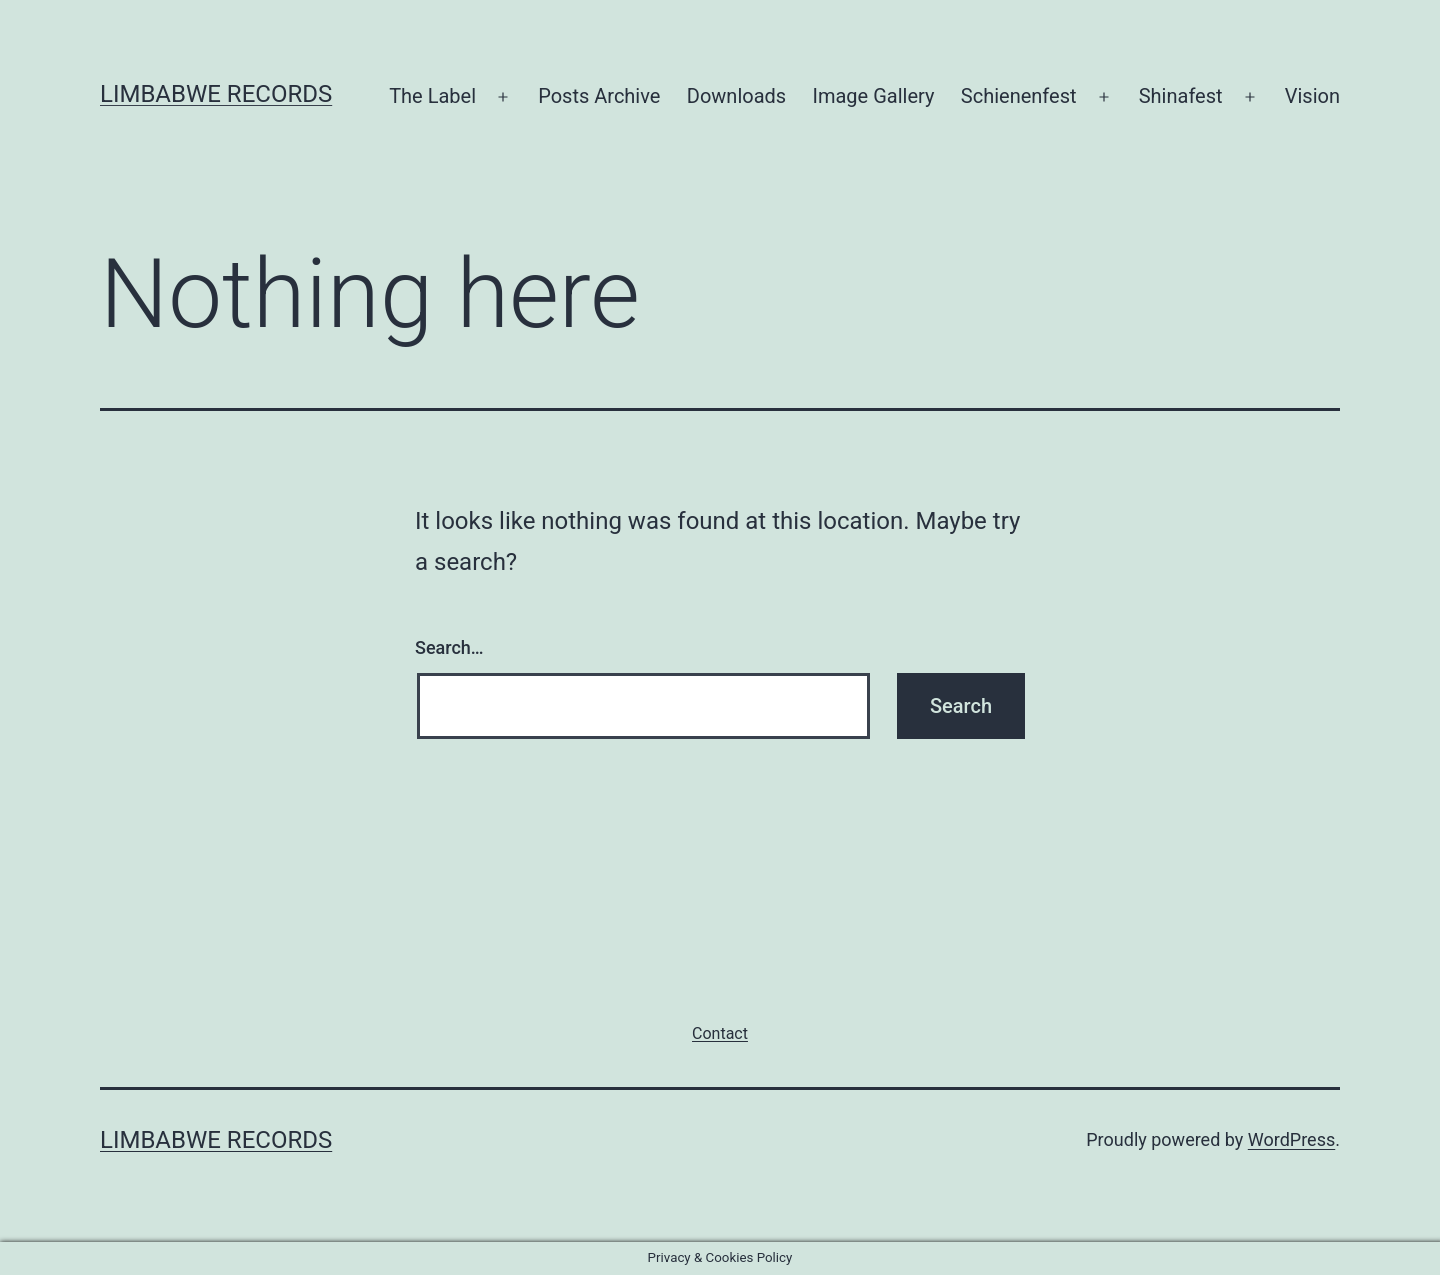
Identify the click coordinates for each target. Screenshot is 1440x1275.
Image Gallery (874, 96)
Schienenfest (1019, 96)
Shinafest (1181, 96)
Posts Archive (599, 96)
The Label (432, 96)
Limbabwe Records (216, 94)
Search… (449, 647)
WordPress (1291, 1139)
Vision (1312, 96)
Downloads (736, 96)
